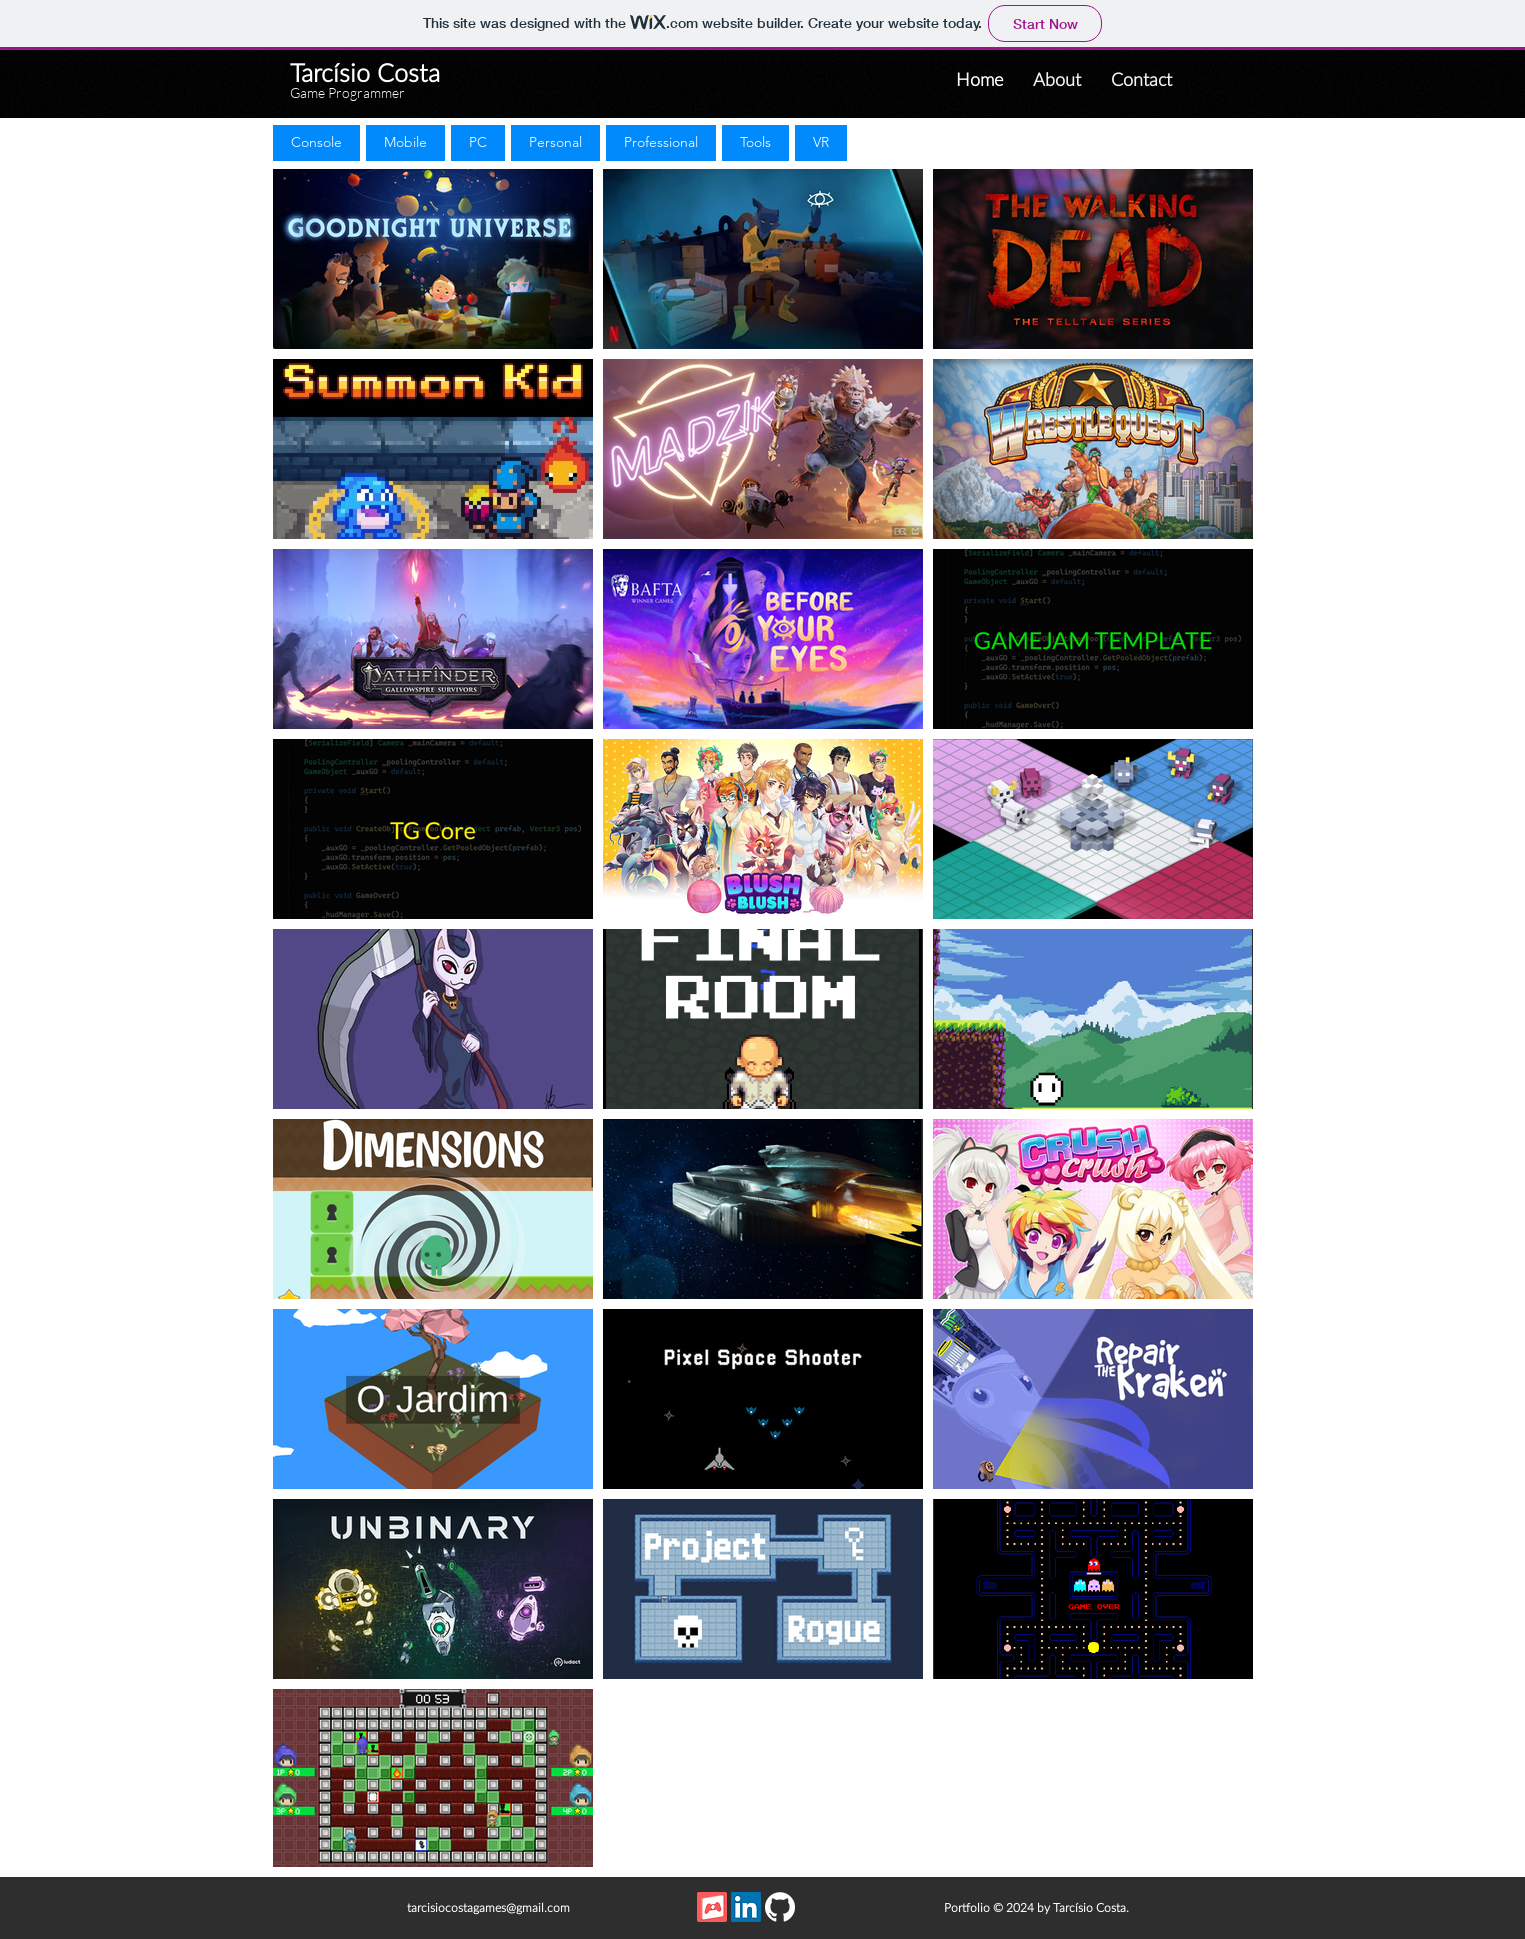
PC (477, 141)
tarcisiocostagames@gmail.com (488, 1908)
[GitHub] (780, 1907)
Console (316, 141)
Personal (555, 141)
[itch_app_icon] (712, 1907)
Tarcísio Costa (365, 74)
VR (820, 141)
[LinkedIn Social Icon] (746, 1907)
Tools (755, 141)
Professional (660, 141)
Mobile (405, 141)
